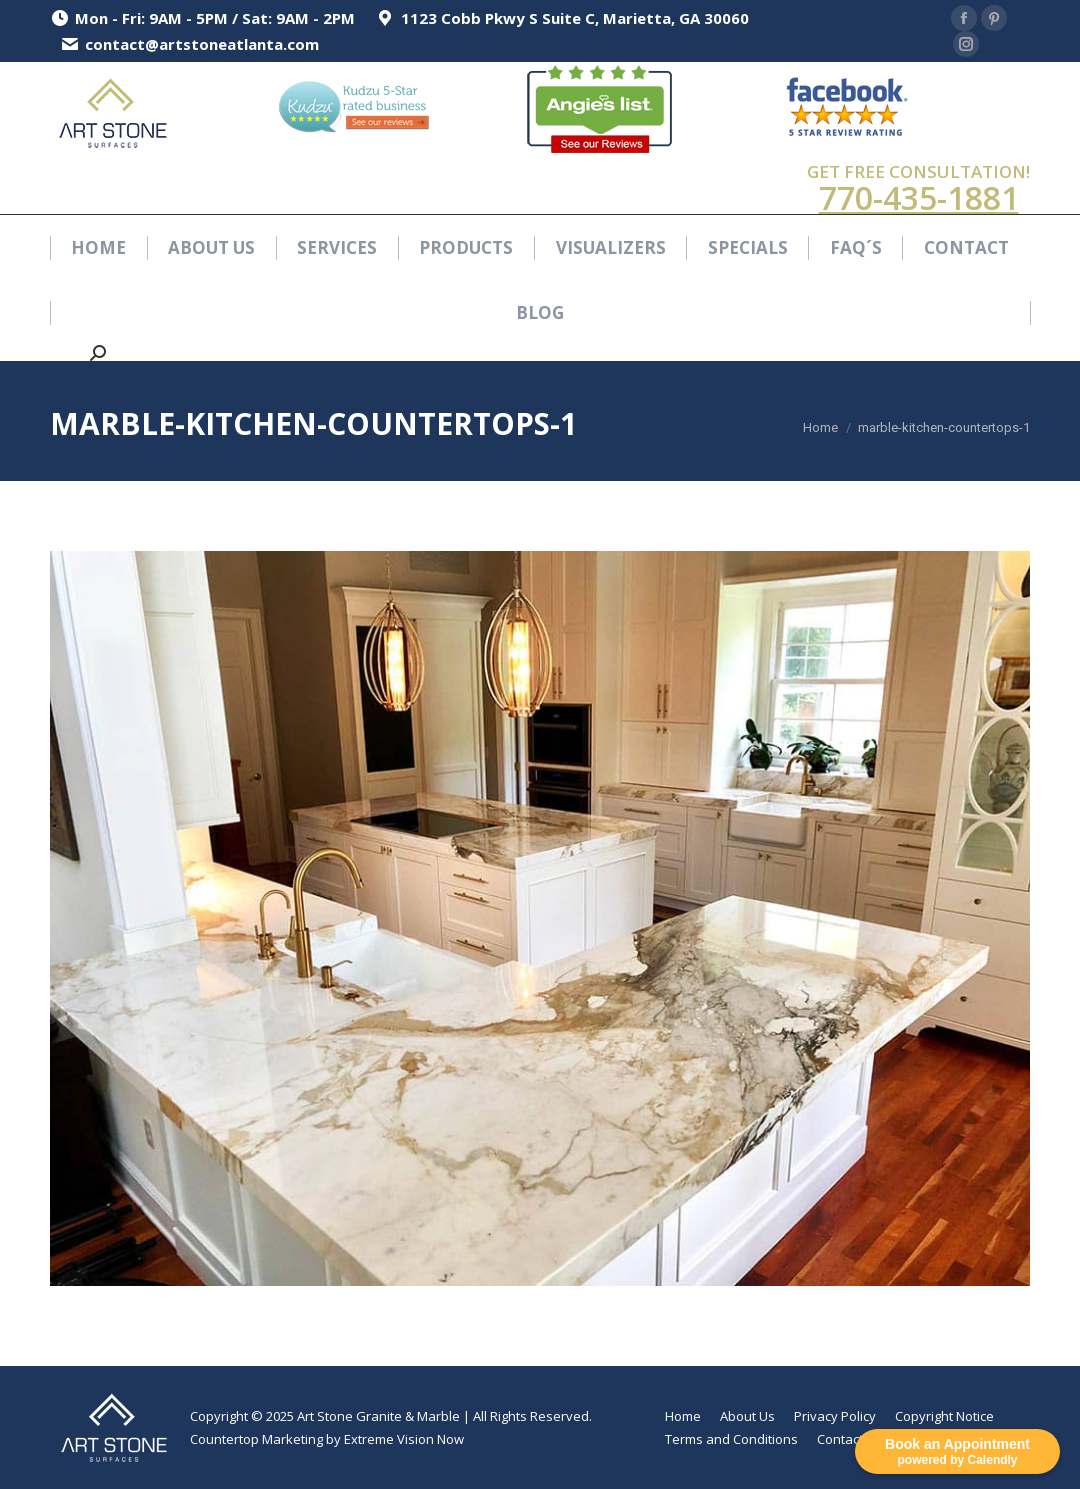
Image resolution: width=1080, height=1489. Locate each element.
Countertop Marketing (256, 1439)
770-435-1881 (919, 197)
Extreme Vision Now (404, 1439)
